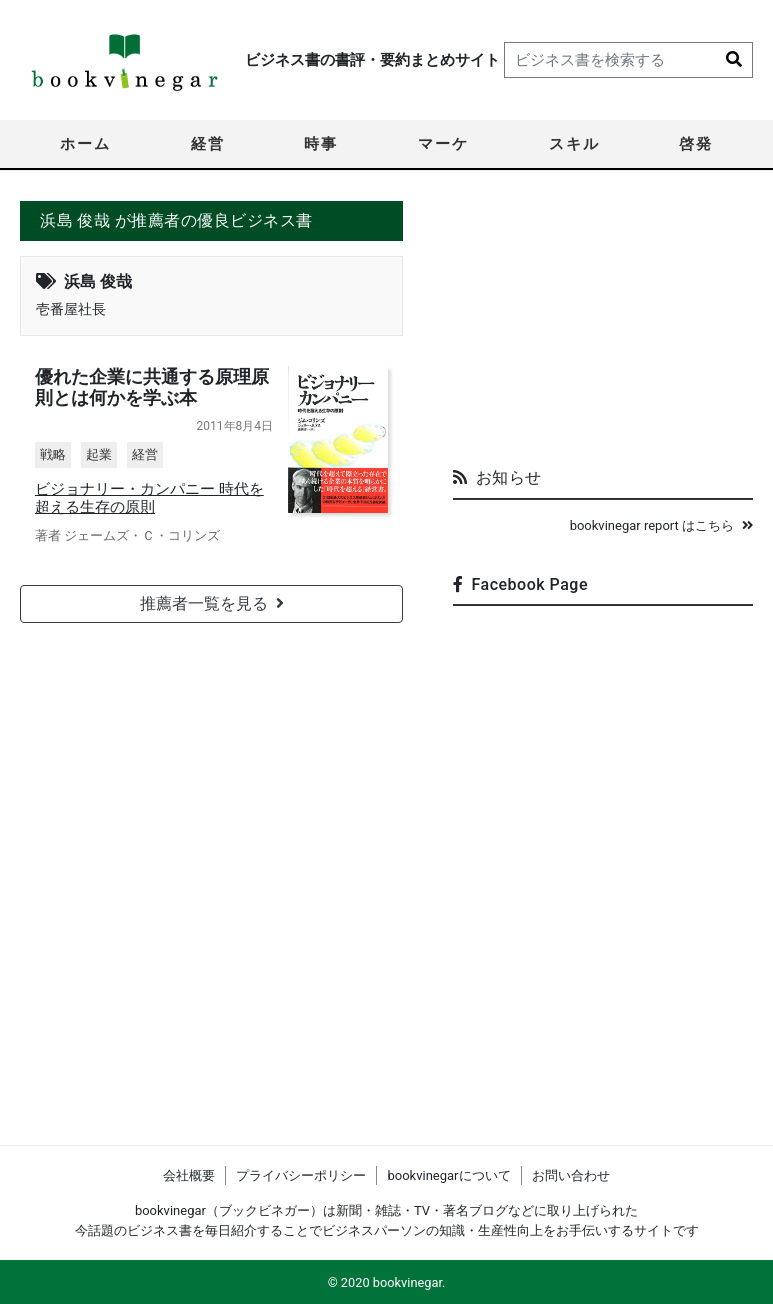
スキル (574, 144)
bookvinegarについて (448, 1175)
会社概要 (189, 1175)
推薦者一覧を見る (212, 603)
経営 (208, 144)
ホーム (85, 144)
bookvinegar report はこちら (661, 525)
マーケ (443, 144)
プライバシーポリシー (301, 1175)
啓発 (696, 144)
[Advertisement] (603, 326)
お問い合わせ (571, 1175)
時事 (321, 144)
